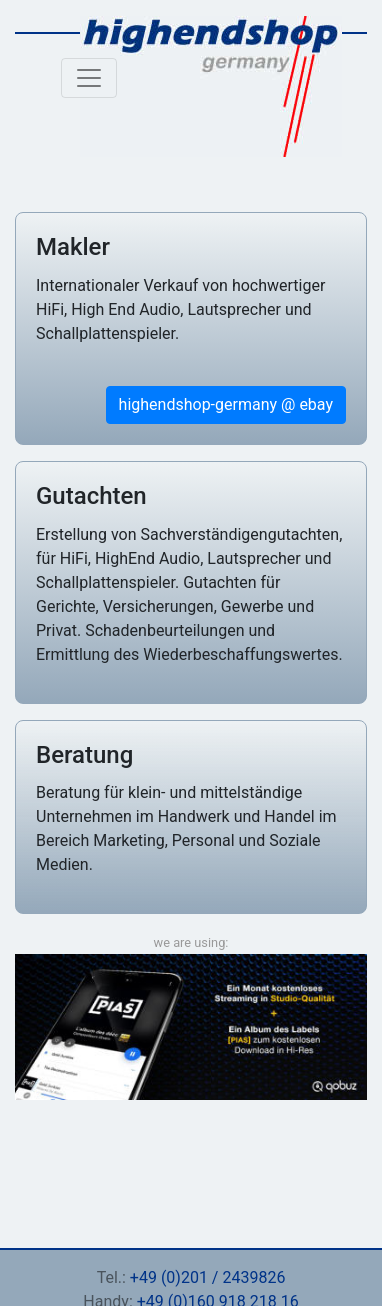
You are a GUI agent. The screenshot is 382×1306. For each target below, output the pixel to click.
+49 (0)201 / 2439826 (208, 1277)
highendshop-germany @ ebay (226, 404)
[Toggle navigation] (89, 78)
